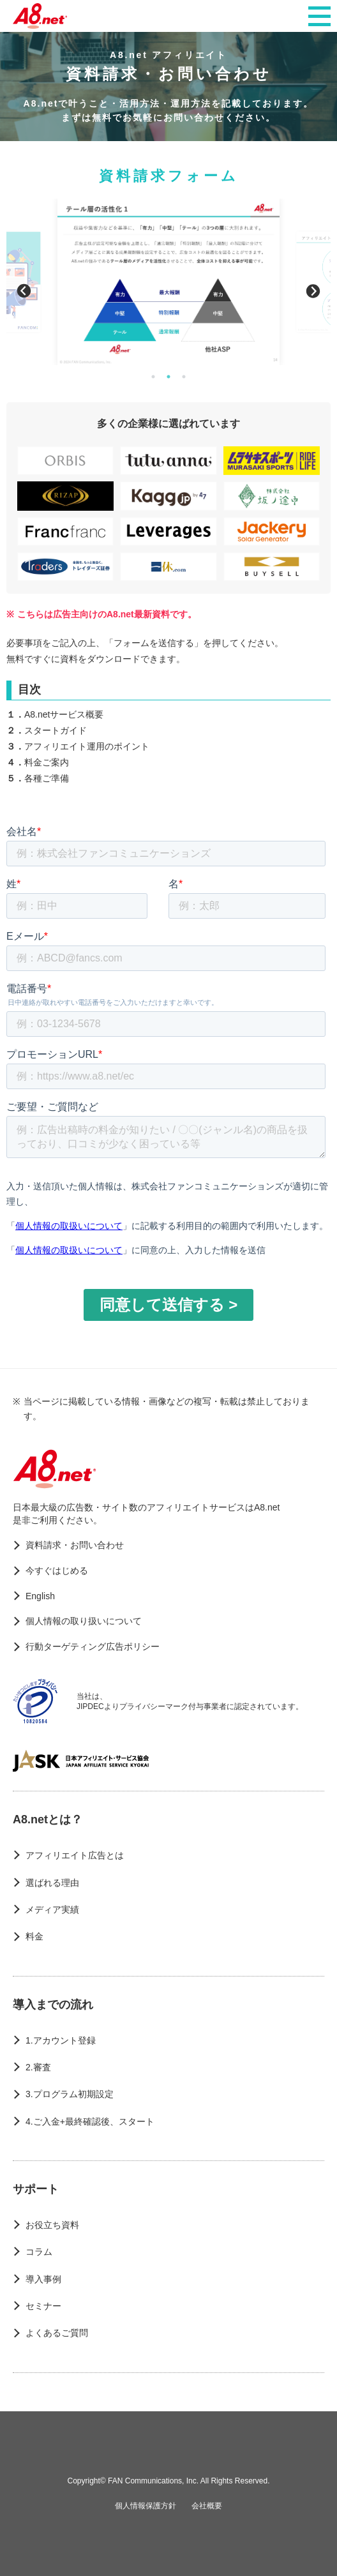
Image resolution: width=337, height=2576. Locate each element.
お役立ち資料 (52, 2225)
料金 (34, 1936)
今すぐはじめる (57, 1570)
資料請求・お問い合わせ (75, 1545)
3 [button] (183, 376)
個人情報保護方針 (145, 2505)
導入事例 (43, 2279)
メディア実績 (52, 1909)
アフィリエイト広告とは (75, 1855)
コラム (39, 2252)
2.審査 (38, 2067)
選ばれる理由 (52, 1883)
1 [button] (153, 376)
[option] (168, 282)
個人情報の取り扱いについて (84, 1621)
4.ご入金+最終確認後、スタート (90, 2121)
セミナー (43, 2306)
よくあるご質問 (57, 2333)
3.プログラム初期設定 (70, 2094)
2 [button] (168, 376)
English (40, 1596)
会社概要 (206, 2505)
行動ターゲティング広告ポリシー (93, 1646)
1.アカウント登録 (61, 2040)
